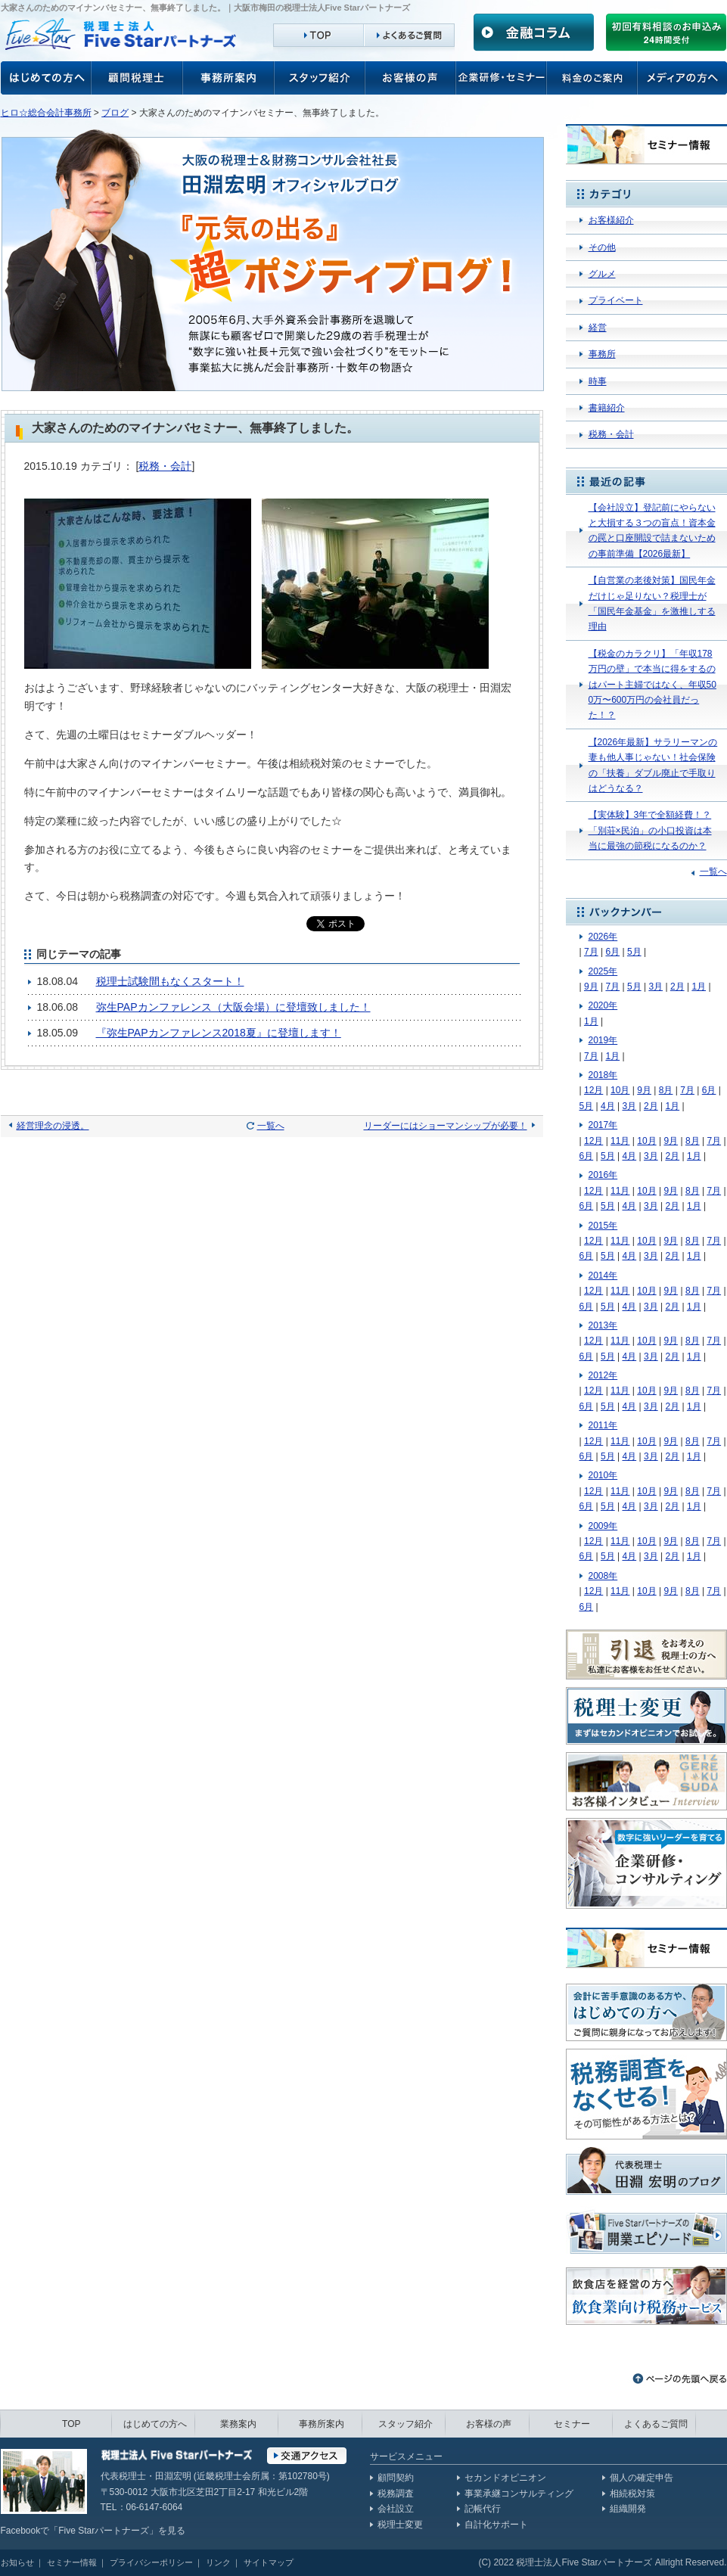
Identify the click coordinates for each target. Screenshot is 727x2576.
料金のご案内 (592, 78)
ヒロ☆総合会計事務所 (46, 112)
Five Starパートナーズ (103, 2530)
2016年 (603, 1175)
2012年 (603, 1375)
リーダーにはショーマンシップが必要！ (445, 1125)
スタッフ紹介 (320, 78)
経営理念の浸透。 (53, 1125)
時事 (598, 381)
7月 (591, 951)
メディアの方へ (682, 78)
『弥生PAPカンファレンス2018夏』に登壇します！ (218, 1033)
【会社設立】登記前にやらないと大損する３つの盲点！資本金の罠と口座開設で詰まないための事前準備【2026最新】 (652, 530)
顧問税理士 (137, 78)
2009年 (603, 1526)
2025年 (603, 971)
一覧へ (270, 1125)
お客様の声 (46, 78)
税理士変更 (400, 2524)
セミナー (572, 2424)
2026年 (603, 936)
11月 (619, 1141)
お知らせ (17, 2562)
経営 (598, 327)
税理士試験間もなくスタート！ (170, 981)
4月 (608, 1106)
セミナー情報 (72, 2562)
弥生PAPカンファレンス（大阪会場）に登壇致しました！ (233, 1007)
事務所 (602, 354)
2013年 (603, 1325)
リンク (218, 2562)
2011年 (603, 1425)
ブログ (115, 112)
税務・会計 (164, 466)
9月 (591, 986)
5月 (634, 951)
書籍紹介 (607, 407)
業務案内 (238, 2424)
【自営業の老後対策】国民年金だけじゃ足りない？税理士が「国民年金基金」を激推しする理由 (652, 603)
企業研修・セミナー (501, 78)
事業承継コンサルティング (518, 2493)
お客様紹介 (611, 220)
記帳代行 (482, 2508)
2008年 (603, 1576)
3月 (655, 986)
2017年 (603, 1125)
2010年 (603, 1475)
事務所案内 (228, 78)
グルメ (602, 274)
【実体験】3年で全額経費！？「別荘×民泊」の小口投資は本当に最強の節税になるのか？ (650, 830)
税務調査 (395, 2493)
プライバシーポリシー (151, 2562)
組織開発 (628, 2508)
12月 (593, 1090)
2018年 (603, 1075)
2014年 (603, 1275)
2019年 (603, 1040)
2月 (677, 986)
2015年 (603, 1225)
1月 (698, 986)
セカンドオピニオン (505, 2477)
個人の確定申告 (641, 2477)
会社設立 (395, 2508)
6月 (612, 951)
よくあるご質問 (656, 2424)
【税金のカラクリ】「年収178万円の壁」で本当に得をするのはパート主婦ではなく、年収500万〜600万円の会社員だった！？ (652, 684)
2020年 (603, 1005)
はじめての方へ (155, 2424)
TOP (71, 2424)
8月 (666, 1090)
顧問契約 (395, 2477)
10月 (619, 1090)
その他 (602, 247)
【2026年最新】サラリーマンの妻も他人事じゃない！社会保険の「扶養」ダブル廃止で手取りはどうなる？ (653, 765)
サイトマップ (269, 2562)
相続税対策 (632, 2493)
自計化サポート (496, 2524)
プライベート (616, 300)
